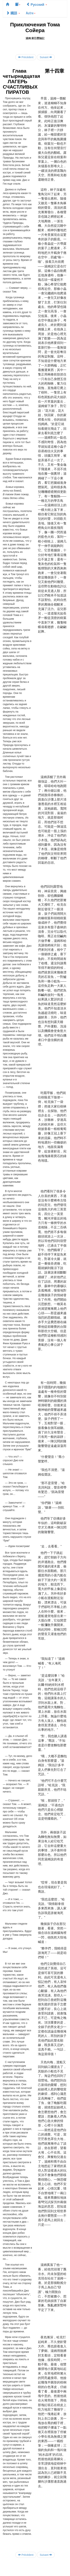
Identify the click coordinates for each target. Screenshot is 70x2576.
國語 (13, 13)
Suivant (46, 57)
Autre (30, 13)
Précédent (25, 57)
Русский (36, 4)
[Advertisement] (35, 44)
